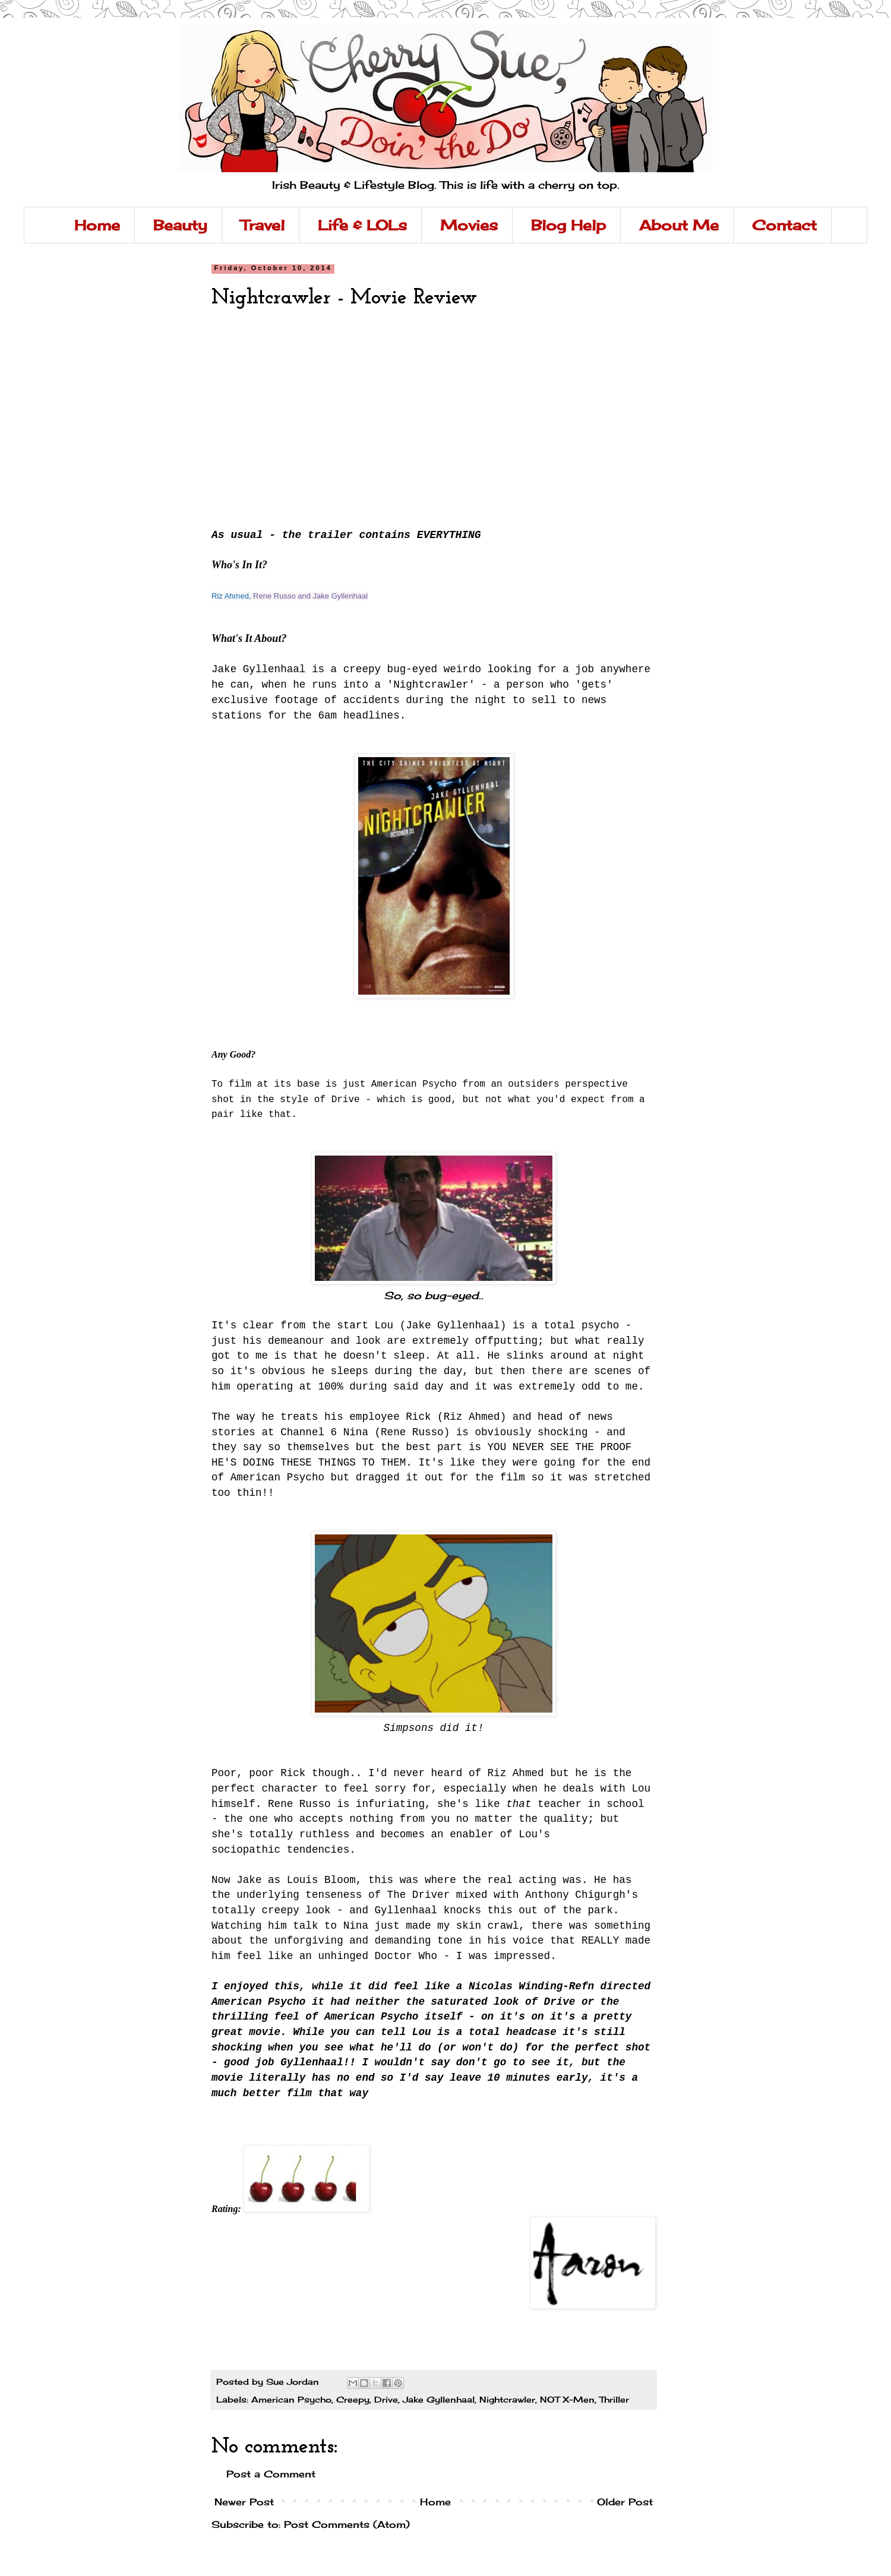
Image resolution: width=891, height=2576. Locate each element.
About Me (679, 225)
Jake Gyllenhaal (340, 595)
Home (97, 225)
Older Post (625, 2502)
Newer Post (244, 2502)
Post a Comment (270, 2474)
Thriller (614, 2399)
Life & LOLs (362, 225)
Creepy (352, 2399)
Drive (386, 2399)
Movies (469, 225)
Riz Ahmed (230, 595)
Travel (263, 225)
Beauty (180, 225)
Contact (784, 225)
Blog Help (568, 225)
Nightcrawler (507, 2399)
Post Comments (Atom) (347, 2524)
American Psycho (291, 2399)
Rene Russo (274, 595)
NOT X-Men (567, 2399)
